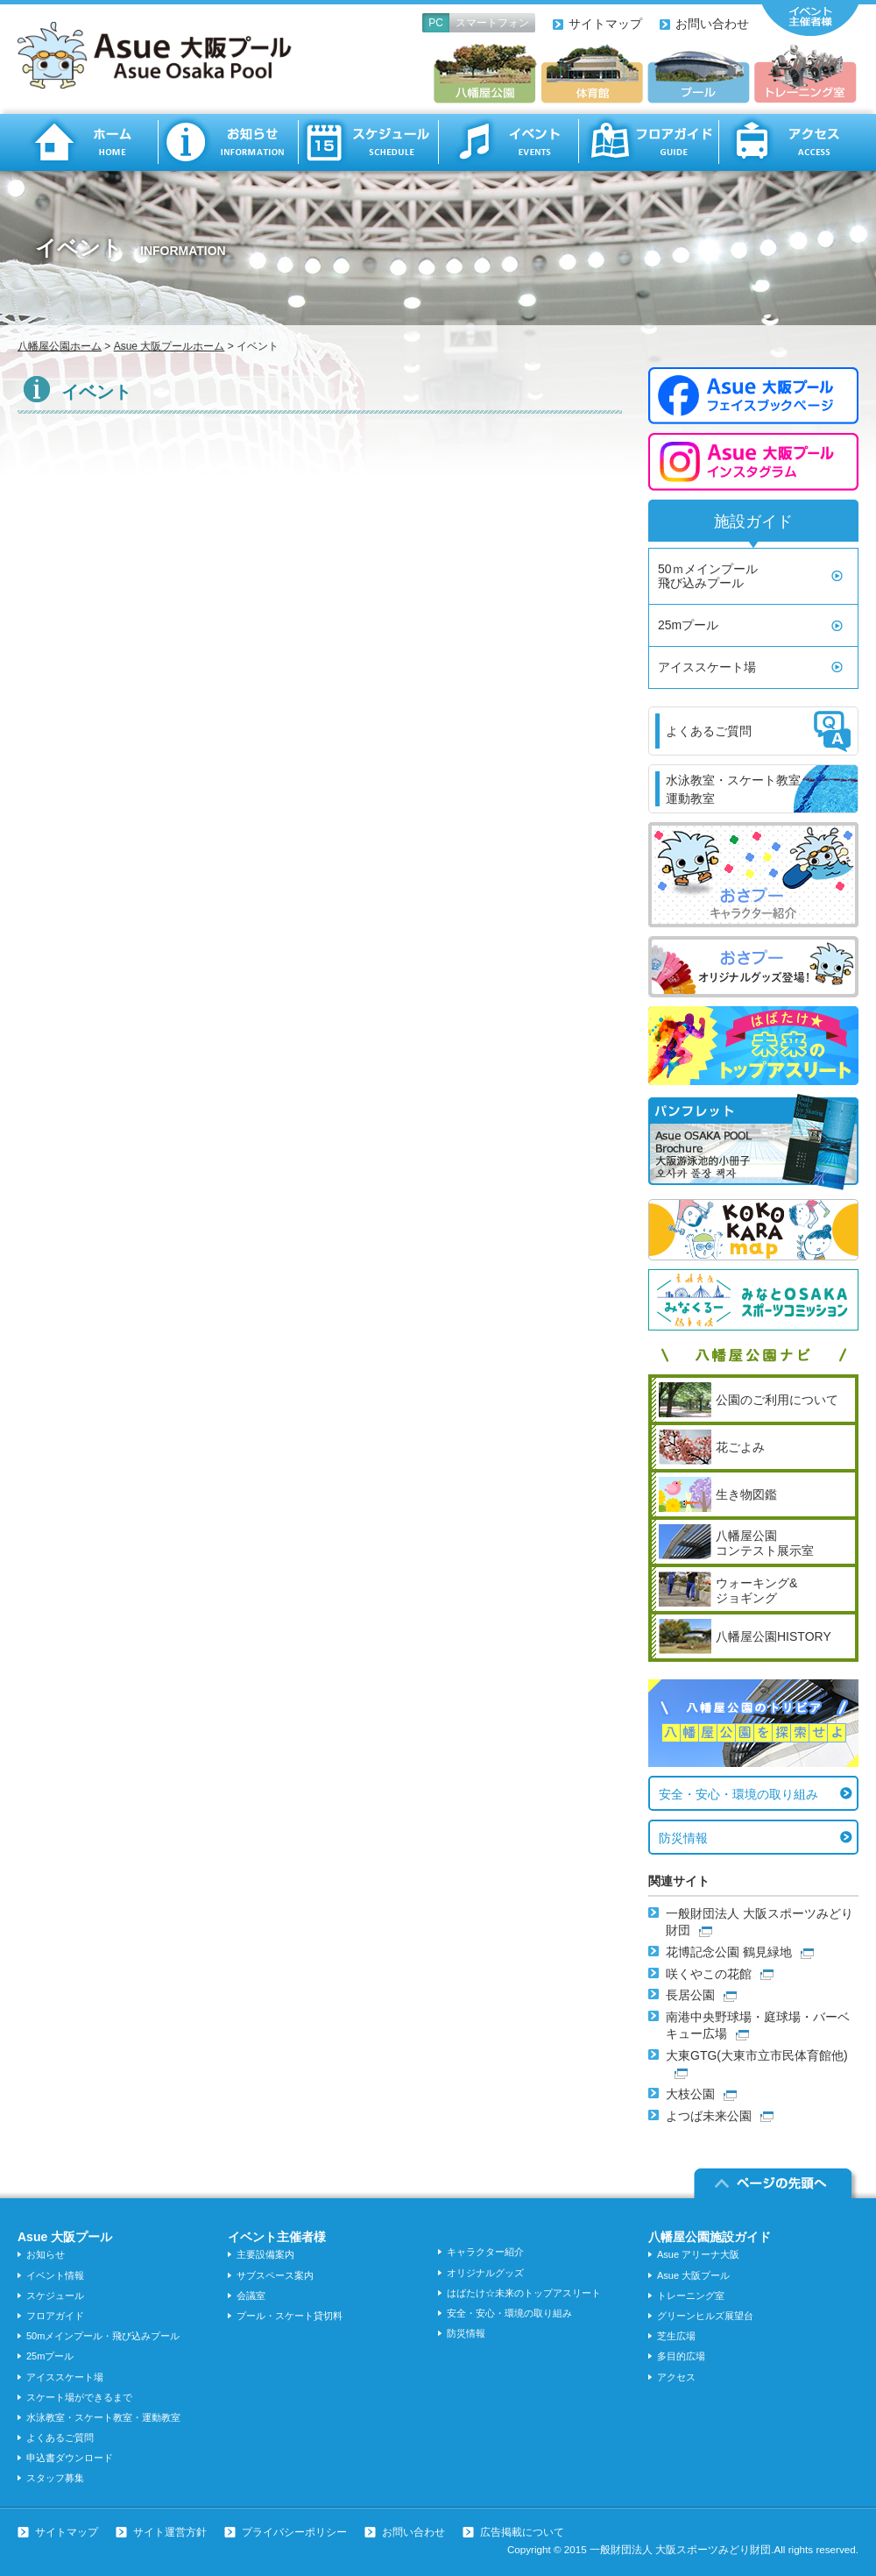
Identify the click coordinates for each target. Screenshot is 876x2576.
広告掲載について (522, 2532)
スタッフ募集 (55, 2478)
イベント (508, 142)
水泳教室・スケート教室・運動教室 (103, 2417)
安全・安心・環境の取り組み (738, 1794)
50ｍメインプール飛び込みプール (708, 576)
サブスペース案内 (275, 2275)
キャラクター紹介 (485, 2251)
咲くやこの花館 (709, 1974)
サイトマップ (605, 24)
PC (435, 23)
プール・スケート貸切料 (290, 2315)
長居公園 (690, 1995)
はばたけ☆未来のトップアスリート (524, 2293)
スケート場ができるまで (79, 2397)
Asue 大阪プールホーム (169, 346)
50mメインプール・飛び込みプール (103, 2336)
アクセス (788, 142)
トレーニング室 (690, 2295)
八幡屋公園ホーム (60, 346)
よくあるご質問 (60, 2437)
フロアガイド (648, 142)
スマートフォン (492, 23)
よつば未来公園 (709, 2116)
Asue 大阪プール (693, 2275)
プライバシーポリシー (294, 2532)
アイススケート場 (707, 667)
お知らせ (228, 142)
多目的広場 (681, 2356)
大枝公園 (690, 2094)
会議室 (251, 2295)
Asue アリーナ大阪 (698, 2254)
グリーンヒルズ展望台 (705, 2315)
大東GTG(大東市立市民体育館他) (757, 2055)
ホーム (88, 142)
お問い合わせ (712, 24)
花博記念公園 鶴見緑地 (729, 1952)
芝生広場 (676, 2336)
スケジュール (368, 142)
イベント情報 (55, 2275)
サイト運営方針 (170, 2532)
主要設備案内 (265, 2254)
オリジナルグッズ (485, 2272)
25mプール (688, 625)
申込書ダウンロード (69, 2457)
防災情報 (683, 1838)
